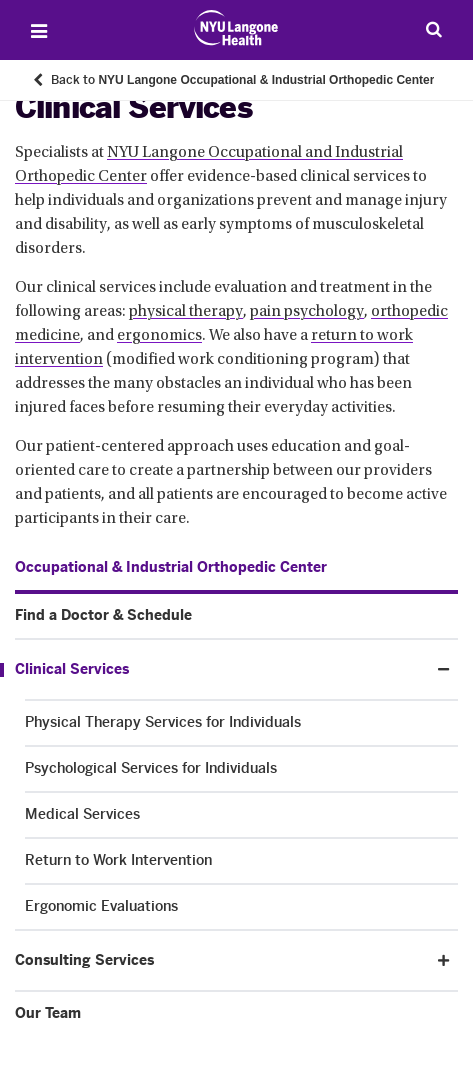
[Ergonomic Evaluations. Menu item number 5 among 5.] (241, 907)
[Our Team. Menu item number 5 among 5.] (236, 1014)
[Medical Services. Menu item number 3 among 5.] (241, 815)
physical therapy (186, 312)
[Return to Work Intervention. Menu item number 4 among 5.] (241, 861)
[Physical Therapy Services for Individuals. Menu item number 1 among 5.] (241, 723)
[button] (443, 669)
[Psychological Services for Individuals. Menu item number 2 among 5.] (241, 769)
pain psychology (307, 312)
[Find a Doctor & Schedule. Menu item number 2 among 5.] (236, 616)
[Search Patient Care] (434, 29)
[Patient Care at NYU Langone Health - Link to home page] (236, 28)
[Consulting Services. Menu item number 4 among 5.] (219, 961)
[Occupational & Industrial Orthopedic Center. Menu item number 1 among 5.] (171, 568)
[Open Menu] (39, 31)
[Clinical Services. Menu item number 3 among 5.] (212, 670)
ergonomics (159, 336)
